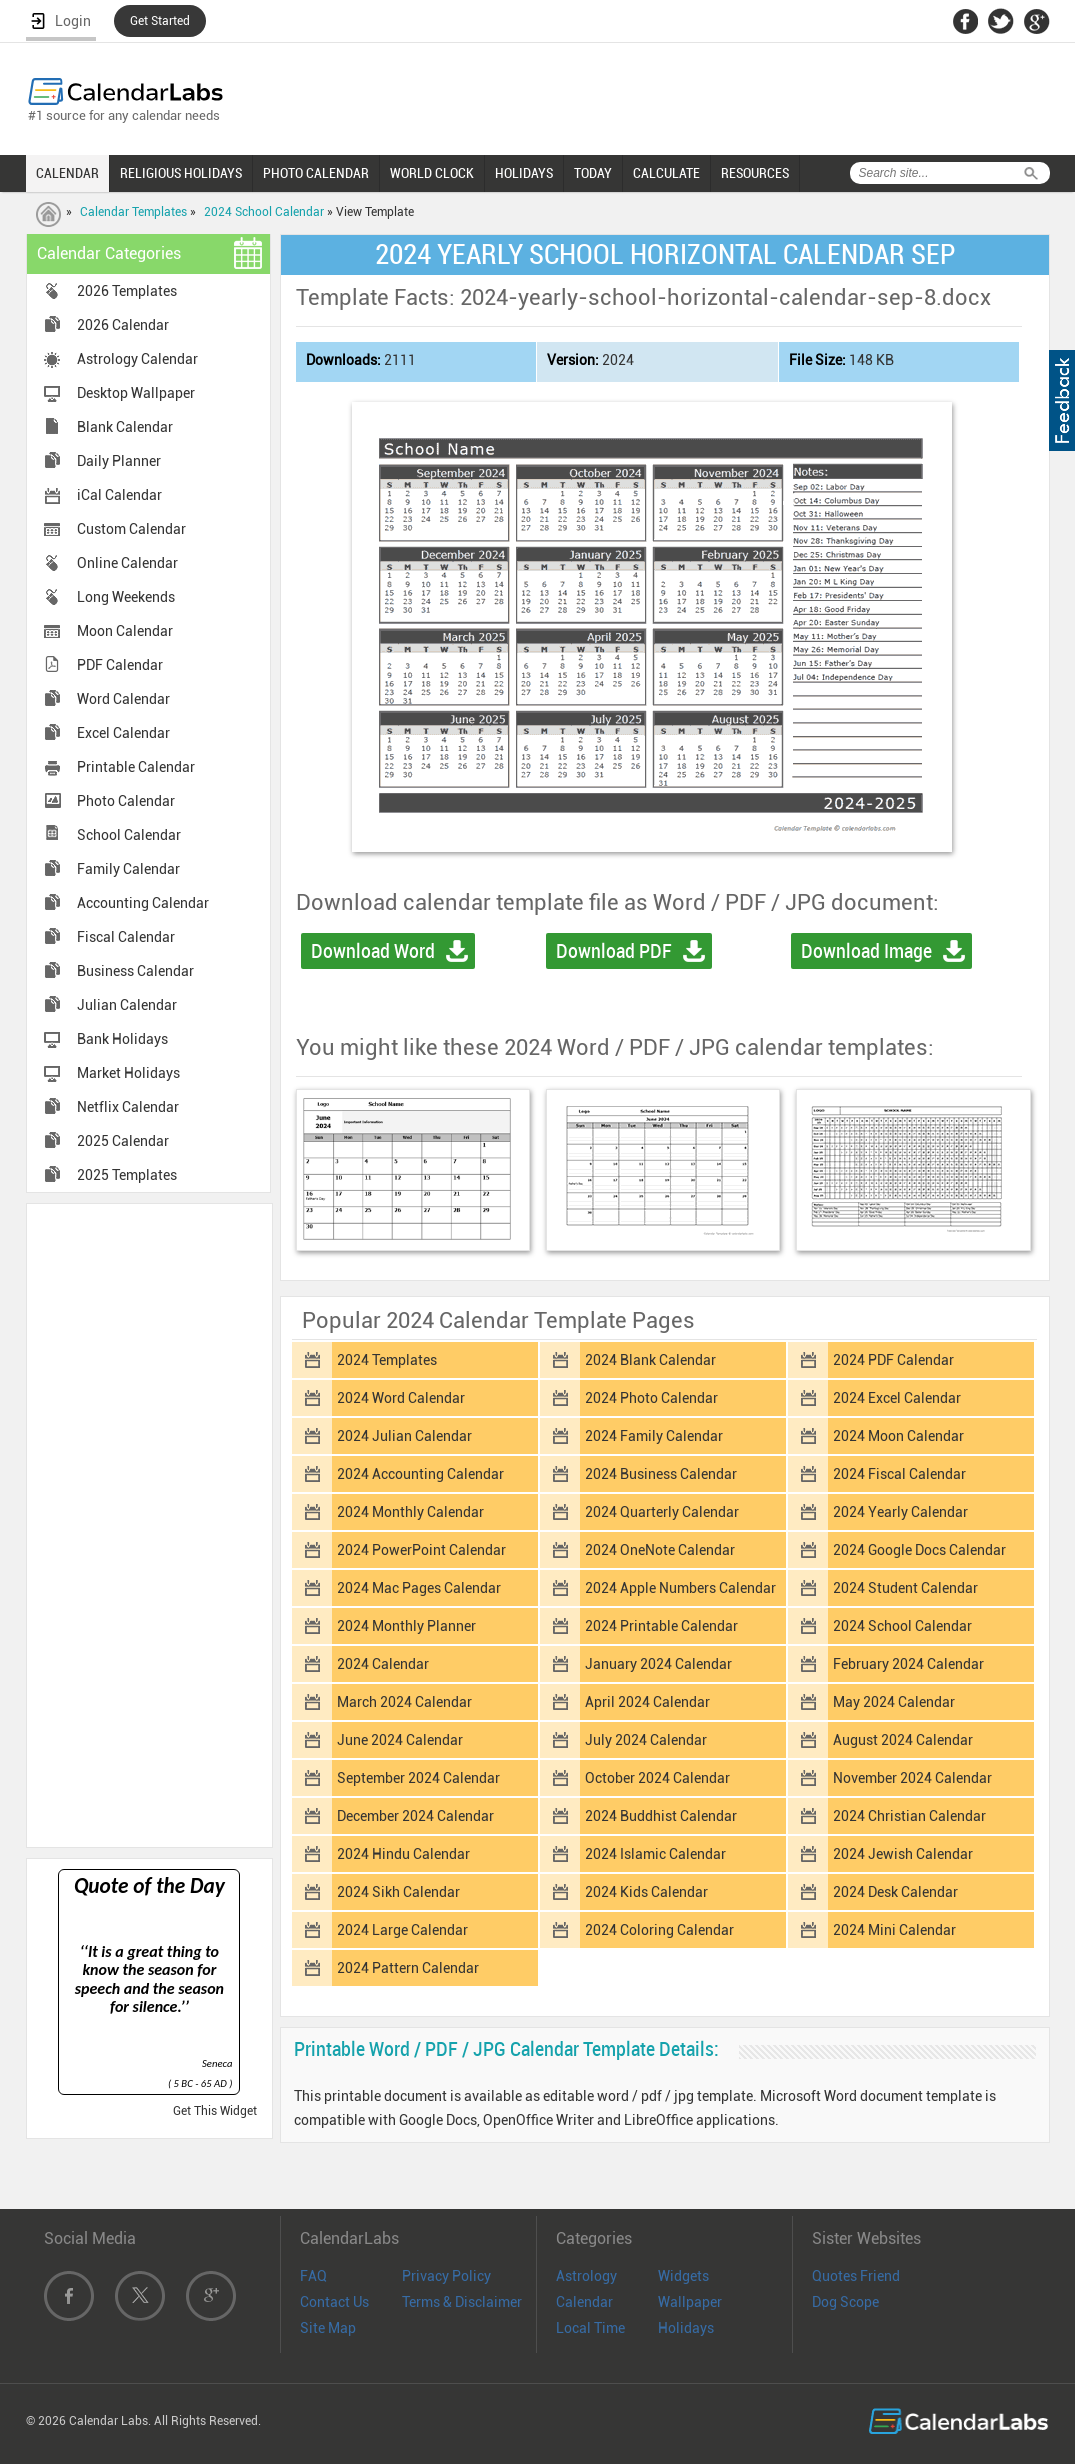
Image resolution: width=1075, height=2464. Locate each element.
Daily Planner (119, 461)
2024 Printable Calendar (661, 1626)
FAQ (313, 2276)
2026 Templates (127, 291)
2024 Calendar (383, 1664)
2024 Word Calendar (401, 1398)
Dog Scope (845, 2302)
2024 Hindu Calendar (403, 1854)
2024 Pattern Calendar (408, 1968)
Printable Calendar (136, 767)
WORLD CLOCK (432, 173)
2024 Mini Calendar (894, 1930)
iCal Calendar (119, 495)
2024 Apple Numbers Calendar (680, 1588)
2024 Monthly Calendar (410, 1512)
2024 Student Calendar (905, 1588)
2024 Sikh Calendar (398, 1892)
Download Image (866, 951)
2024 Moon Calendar (898, 1436)
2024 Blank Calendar (650, 1360)
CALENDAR (67, 173)
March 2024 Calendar (404, 1702)
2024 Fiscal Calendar (899, 1474)
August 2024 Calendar (903, 1740)
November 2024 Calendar (912, 1778)
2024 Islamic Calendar (655, 1854)
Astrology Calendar (137, 359)
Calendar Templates (133, 212)
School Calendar (129, 835)
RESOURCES (755, 173)
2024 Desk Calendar (895, 1892)
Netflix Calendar (128, 1107)
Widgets (683, 2276)
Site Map (328, 2328)
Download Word (373, 951)
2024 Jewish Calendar (903, 1854)
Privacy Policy (446, 2276)
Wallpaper (690, 2302)
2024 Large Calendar (402, 1930)
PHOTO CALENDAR (316, 173)
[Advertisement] (149, 1524)
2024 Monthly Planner (406, 1626)
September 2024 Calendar (418, 1778)
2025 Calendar (123, 1141)
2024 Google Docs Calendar (919, 1550)
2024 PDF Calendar (893, 1360)
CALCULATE (666, 173)
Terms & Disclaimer (462, 2302)
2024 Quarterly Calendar (662, 1512)
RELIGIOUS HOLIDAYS (181, 173)
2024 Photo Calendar (651, 1398)
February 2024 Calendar (908, 1664)
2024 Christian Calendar (909, 1816)
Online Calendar (127, 563)
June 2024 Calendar (400, 1740)
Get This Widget (215, 2111)
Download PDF (614, 951)
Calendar (584, 2302)
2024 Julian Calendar (404, 1436)
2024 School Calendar (264, 212)
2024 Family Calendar (654, 1436)
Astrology (586, 2276)
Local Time (590, 2328)
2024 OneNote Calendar (660, 1550)
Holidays (686, 2328)
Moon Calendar (125, 631)
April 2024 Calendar (647, 1702)
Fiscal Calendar (126, 937)
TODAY (593, 173)
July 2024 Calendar (646, 1740)
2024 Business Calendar (661, 1474)
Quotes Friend (856, 2276)
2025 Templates (127, 1175)
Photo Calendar (126, 801)
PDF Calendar (120, 665)
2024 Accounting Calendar (420, 1474)
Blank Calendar (125, 427)
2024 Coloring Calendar (659, 1930)
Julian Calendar (127, 1005)
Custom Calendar (131, 529)
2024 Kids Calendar (646, 1892)
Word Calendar (123, 699)
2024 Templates (387, 1360)
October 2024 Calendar (657, 1778)
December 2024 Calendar (415, 1816)
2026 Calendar (123, 325)
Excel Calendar (123, 733)
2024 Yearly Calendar (900, 1512)
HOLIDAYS (524, 173)
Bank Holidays (122, 1039)
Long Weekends (126, 597)
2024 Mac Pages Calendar (419, 1588)
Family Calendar (128, 869)
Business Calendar (135, 971)
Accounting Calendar (143, 903)
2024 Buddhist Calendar (661, 1816)
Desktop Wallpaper (136, 393)
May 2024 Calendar (894, 1702)
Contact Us (334, 2302)
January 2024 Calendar (658, 1664)
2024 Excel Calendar (897, 1398)
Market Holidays (128, 1073)
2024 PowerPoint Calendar (421, 1550)
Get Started (160, 21)
